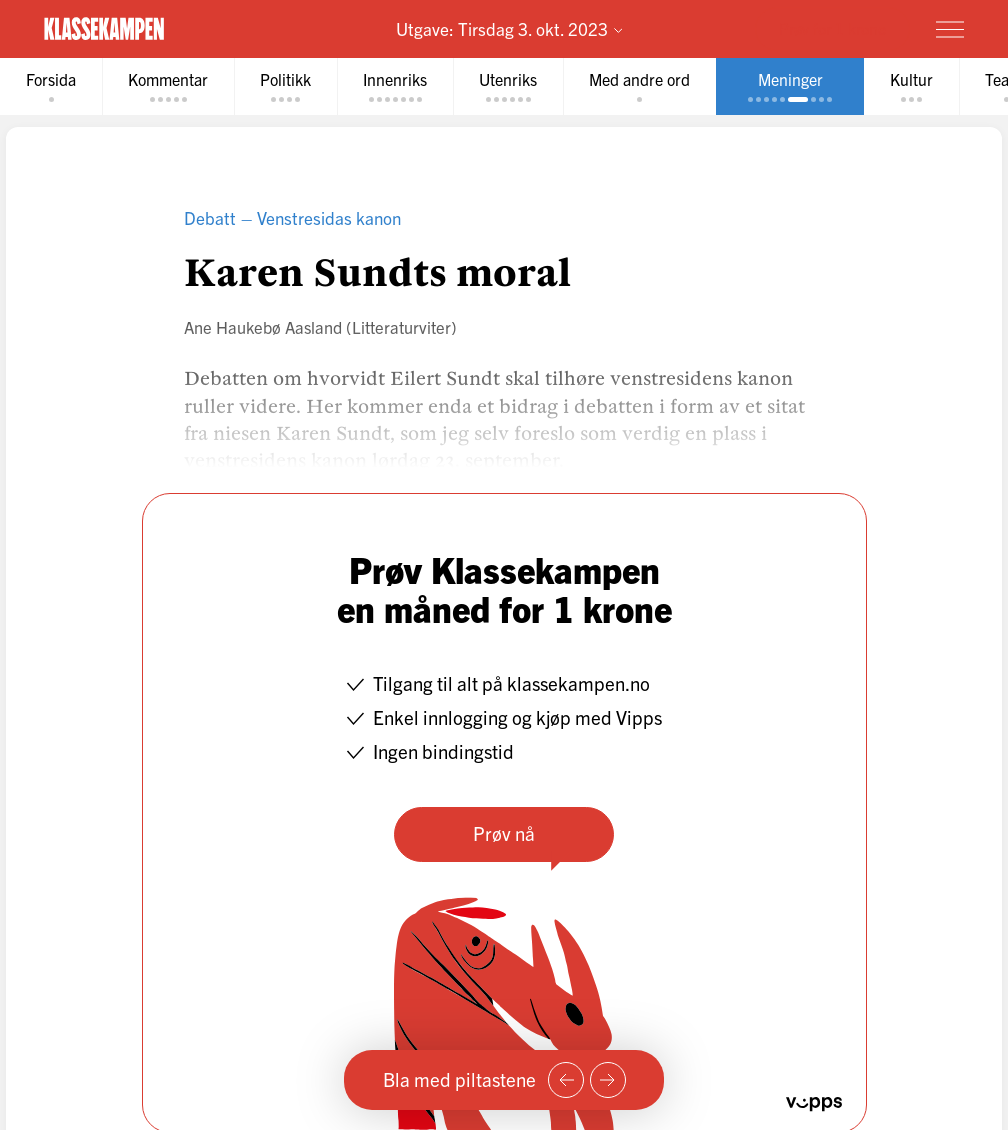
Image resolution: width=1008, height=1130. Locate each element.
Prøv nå (504, 833)
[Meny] (950, 29)
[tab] (51, 86)
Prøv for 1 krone (832, 28)
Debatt (210, 217)
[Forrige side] (566, 1080)
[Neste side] (608, 1080)
